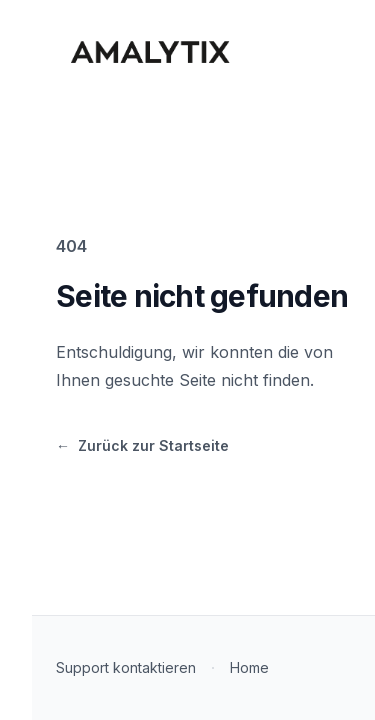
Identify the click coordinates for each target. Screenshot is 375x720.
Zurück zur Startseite (142, 446)
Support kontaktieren (126, 667)
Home (249, 667)
